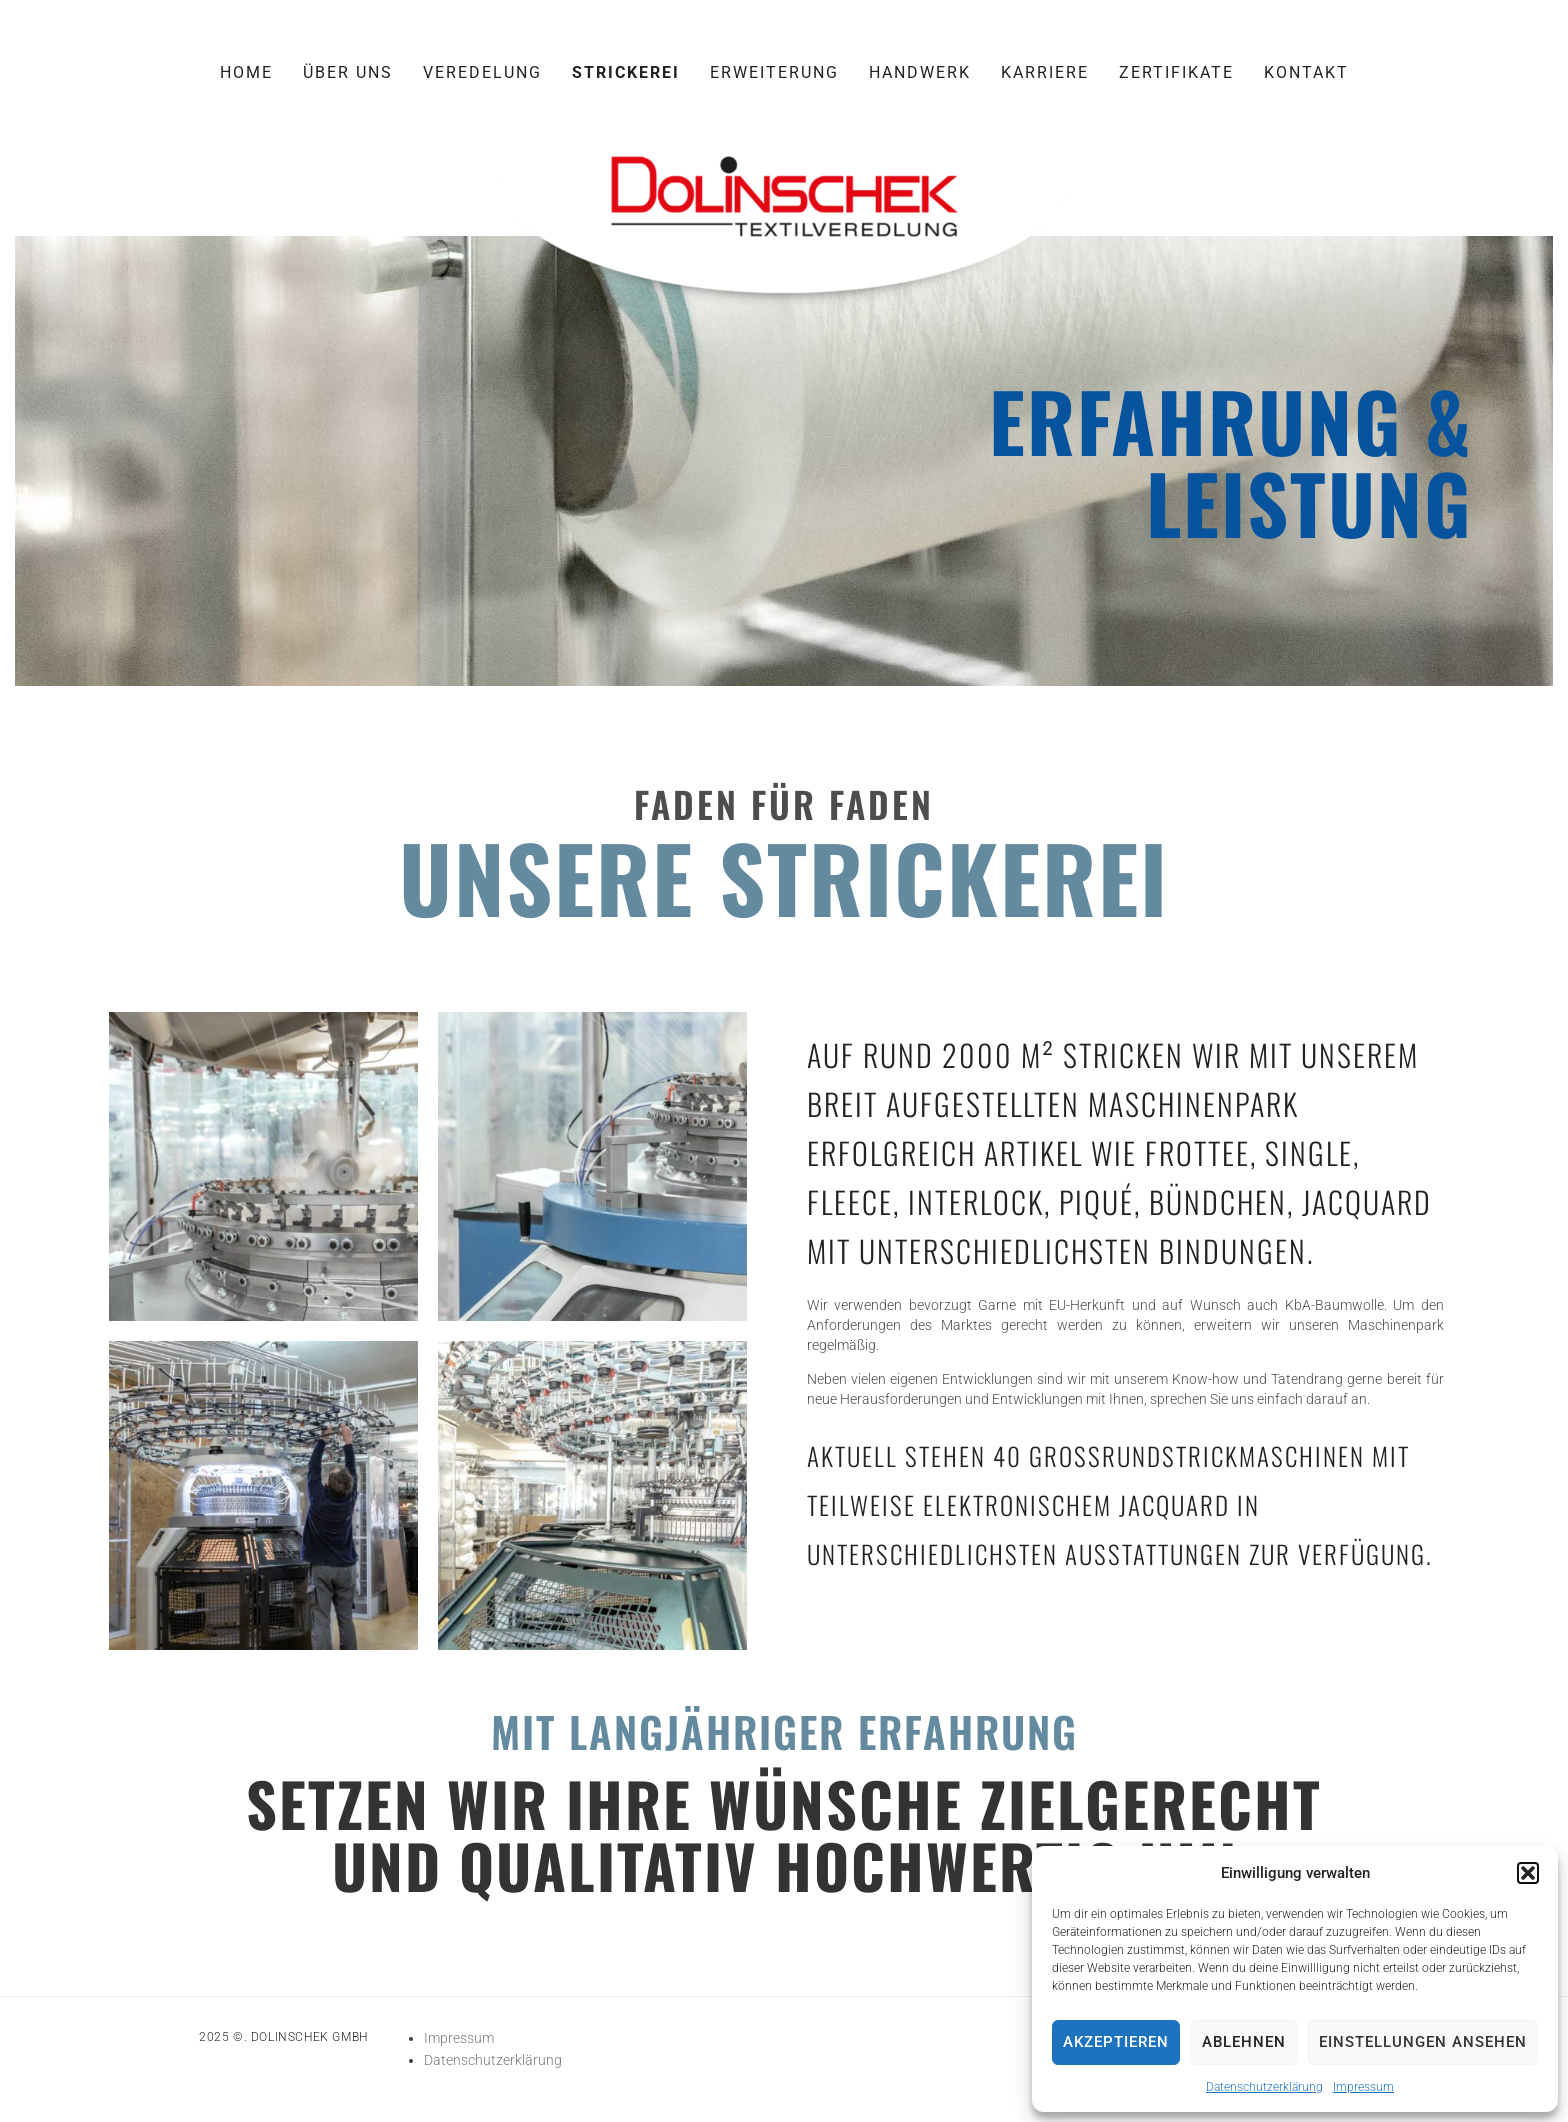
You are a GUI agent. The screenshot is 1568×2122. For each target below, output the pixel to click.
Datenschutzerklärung (1264, 2087)
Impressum (1363, 2087)
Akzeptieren (1116, 2042)
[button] (1528, 1873)
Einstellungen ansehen (1423, 2042)
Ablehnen (1244, 2042)
